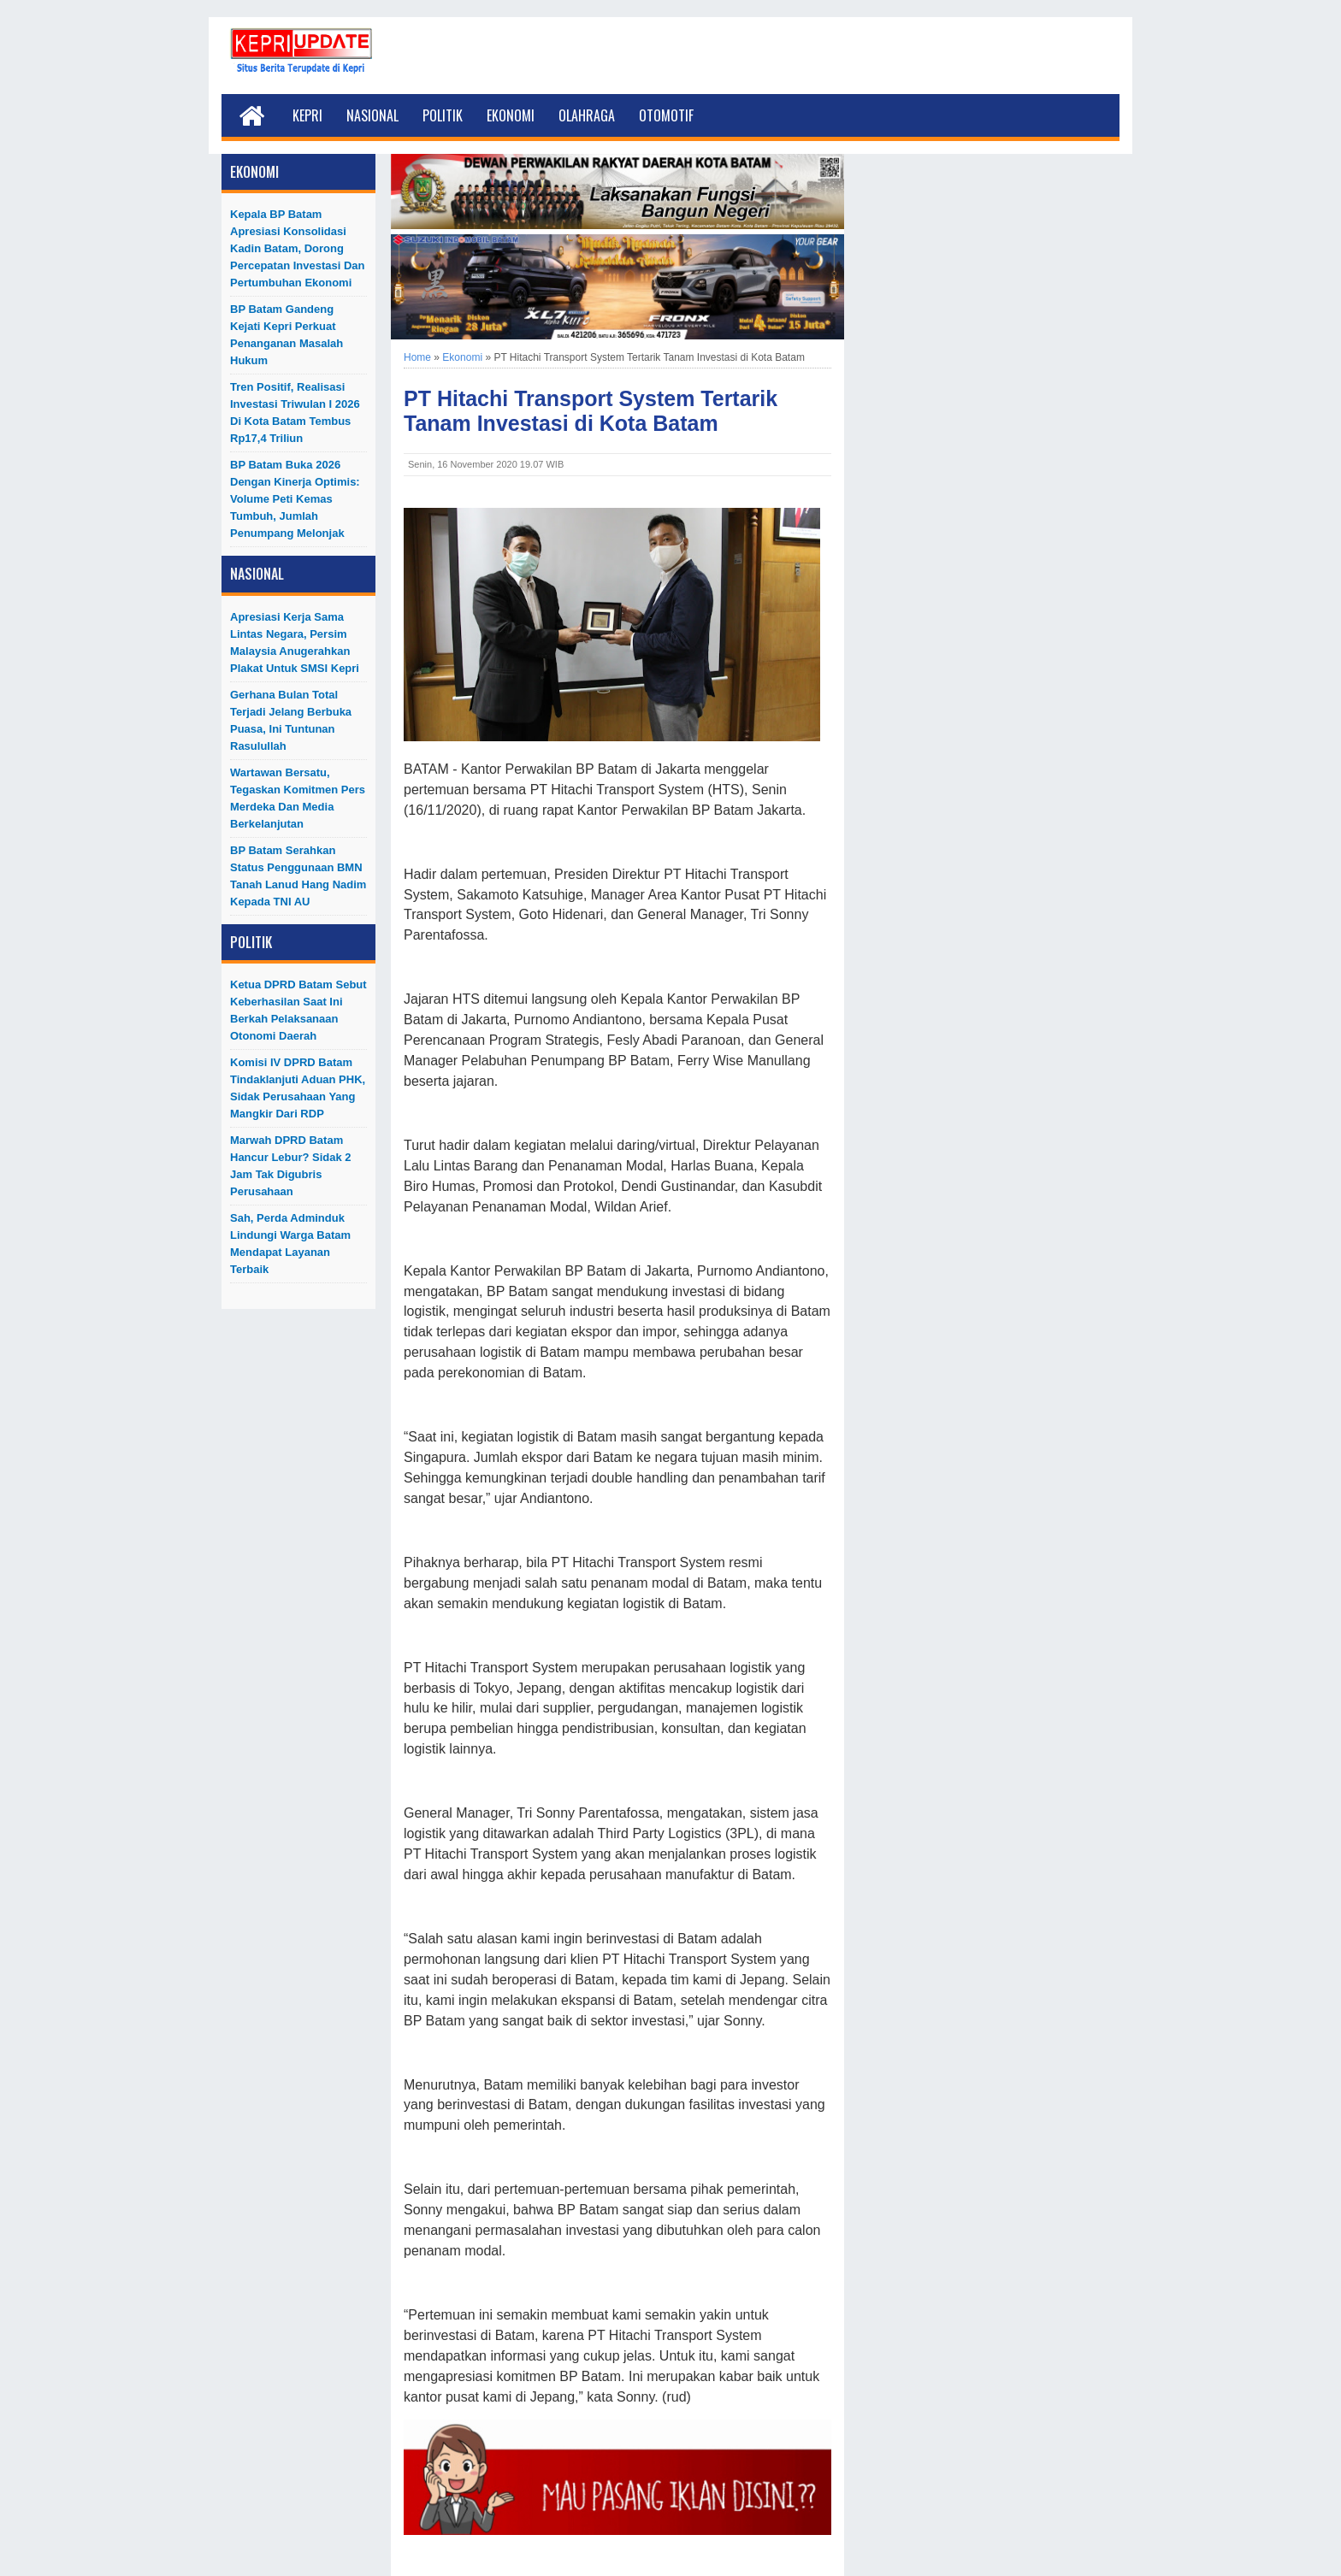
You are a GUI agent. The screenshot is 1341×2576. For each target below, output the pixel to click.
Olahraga (586, 115)
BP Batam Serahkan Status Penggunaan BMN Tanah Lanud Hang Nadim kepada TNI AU (298, 876)
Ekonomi (511, 115)
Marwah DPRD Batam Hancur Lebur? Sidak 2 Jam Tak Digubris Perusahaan (290, 1166)
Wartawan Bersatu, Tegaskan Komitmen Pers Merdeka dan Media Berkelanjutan (297, 798)
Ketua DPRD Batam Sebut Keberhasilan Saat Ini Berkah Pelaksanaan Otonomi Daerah (298, 1010)
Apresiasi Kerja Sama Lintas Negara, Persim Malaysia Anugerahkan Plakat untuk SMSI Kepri (294, 642)
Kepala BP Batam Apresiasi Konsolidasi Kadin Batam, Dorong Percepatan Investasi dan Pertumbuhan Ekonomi (297, 248)
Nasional (372, 115)
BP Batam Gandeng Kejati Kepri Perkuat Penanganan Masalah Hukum (286, 335)
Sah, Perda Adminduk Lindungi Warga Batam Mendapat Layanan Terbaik (290, 1243)
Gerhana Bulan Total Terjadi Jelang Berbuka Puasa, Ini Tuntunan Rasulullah (290, 720)
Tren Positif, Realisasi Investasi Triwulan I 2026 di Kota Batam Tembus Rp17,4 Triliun (295, 412)
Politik (442, 115)
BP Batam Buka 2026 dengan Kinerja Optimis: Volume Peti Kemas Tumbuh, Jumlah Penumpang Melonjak (295, 498)
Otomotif (666, 115)
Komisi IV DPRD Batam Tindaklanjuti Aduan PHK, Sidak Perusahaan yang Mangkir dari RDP (297, 1088)
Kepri (307, 115)
